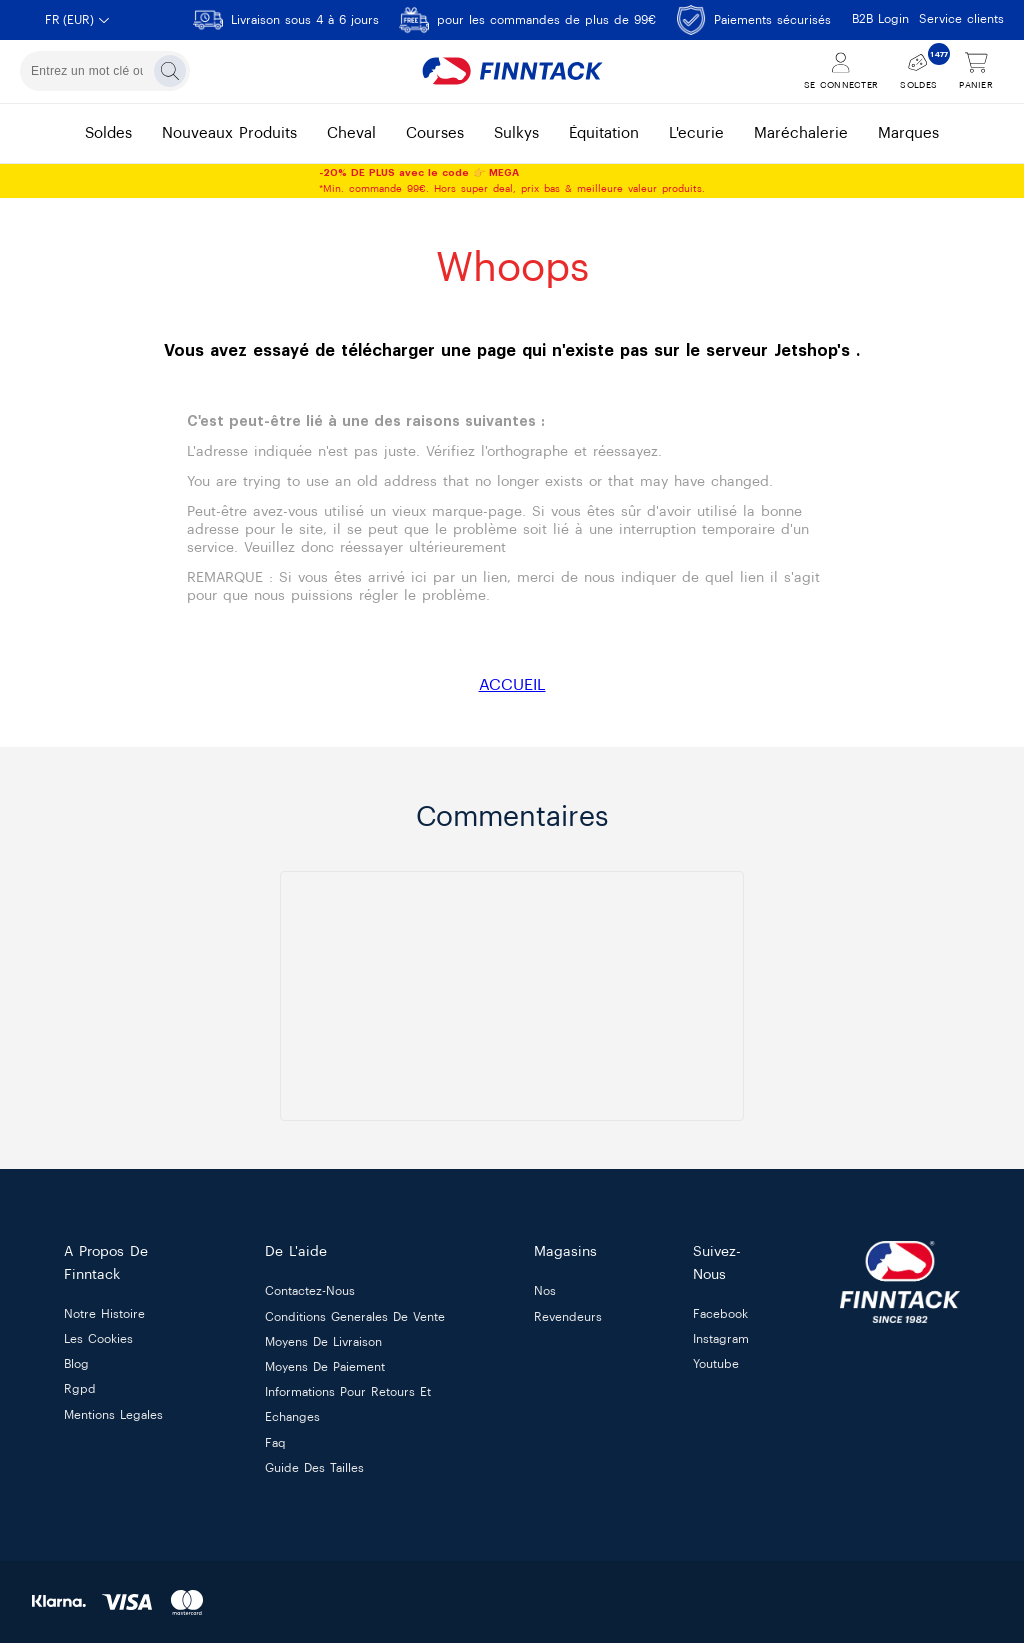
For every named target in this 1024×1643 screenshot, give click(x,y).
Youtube (716, 1365)
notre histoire (104, 1314)
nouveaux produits (229, 133)
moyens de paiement (325, 1367)
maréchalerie (801, 133)
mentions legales (113, 1415)
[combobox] (105, 71)
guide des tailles (314, 1468)
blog (76, 1365)
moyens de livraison (323, 1342)
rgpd (80, 1390)
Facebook (720, 1314)
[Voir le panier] (976, 71)
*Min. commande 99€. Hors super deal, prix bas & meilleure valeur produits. (512, 181)
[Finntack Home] (512, 71)
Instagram (721, 1339)
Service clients (961, 19)
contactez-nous (310, 1292)
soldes (108, 133)
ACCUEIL (512, 685)
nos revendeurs (568, 1304)
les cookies (98, 1339)
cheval (351, 133)
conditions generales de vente (355, 1317)
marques (908, 133)
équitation (604, 133)
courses (435, 133)
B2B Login (880, 19)
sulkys (516, 133)
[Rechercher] (170, 71)
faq (275, 1443)
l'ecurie (696, 133)
